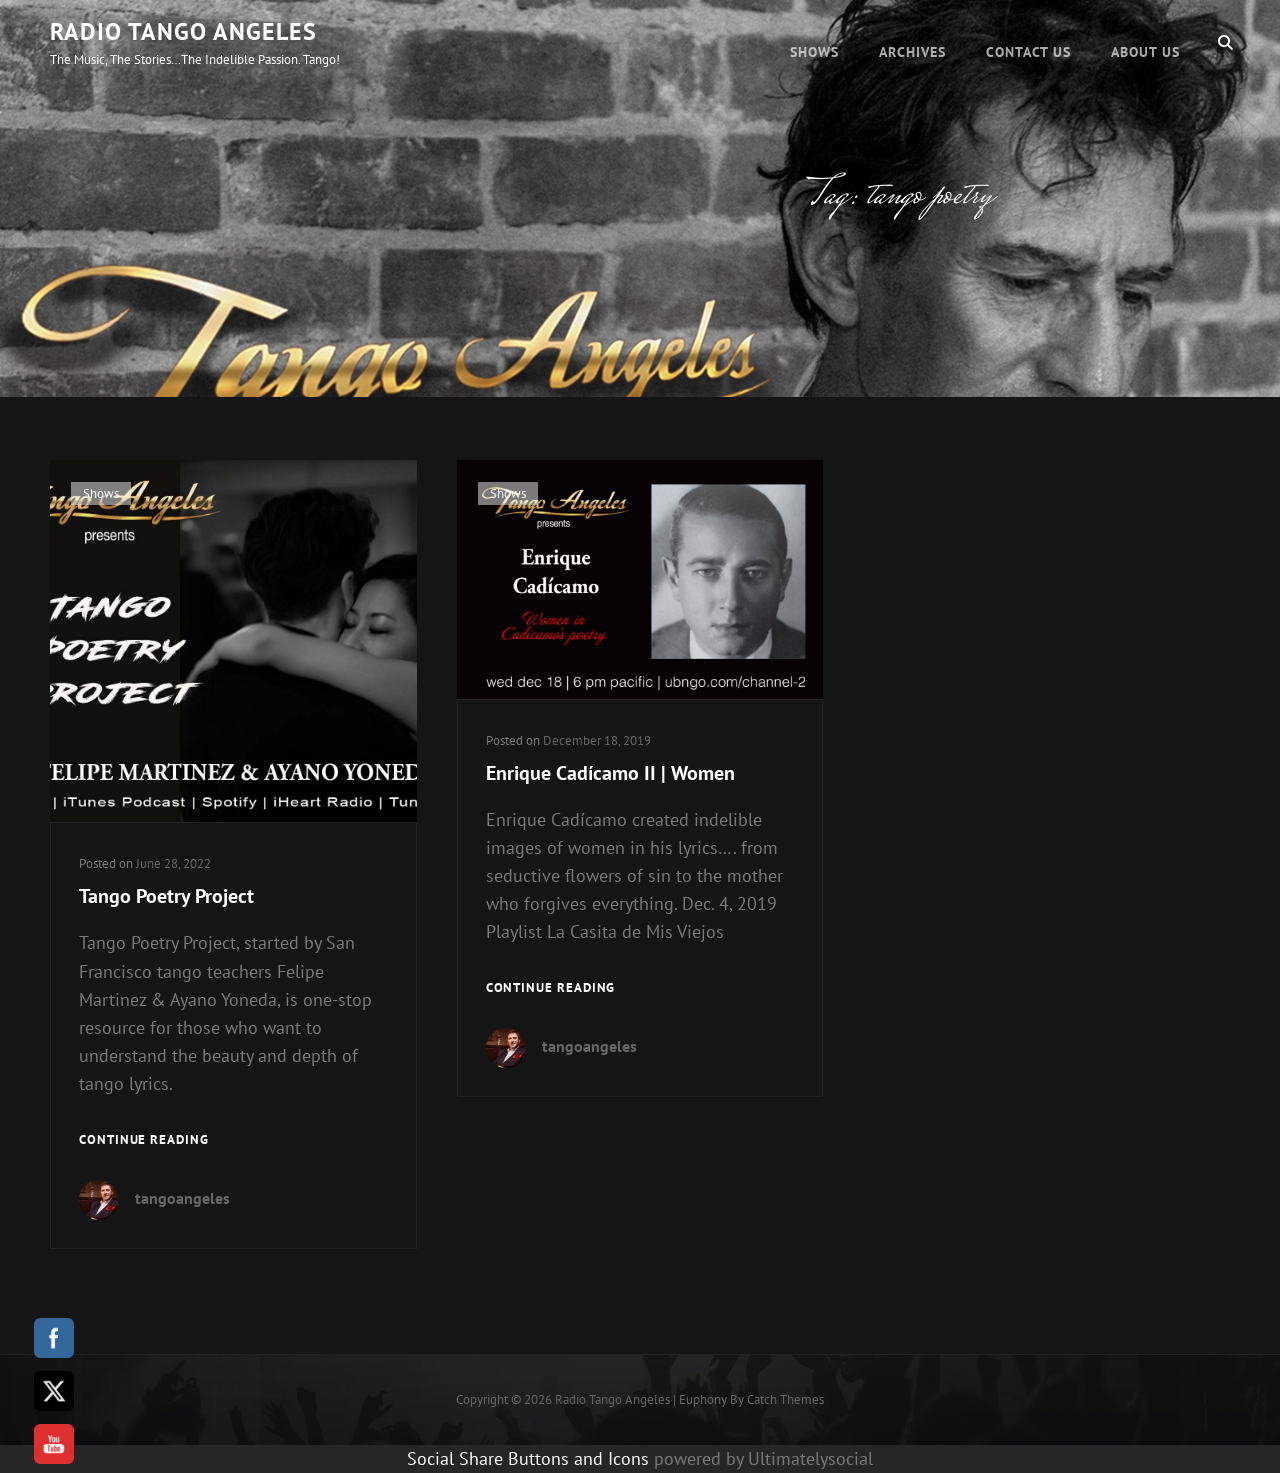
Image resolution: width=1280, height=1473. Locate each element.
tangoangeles (182, 1198)
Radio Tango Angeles (183, 31)
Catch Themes (785, 1399)
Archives (912, 42)
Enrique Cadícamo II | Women (610, 773)
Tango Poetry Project (166, 896)
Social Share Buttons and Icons (528, 1458)
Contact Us (1028, 42)
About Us (1145, 42)
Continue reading (144, 1140)
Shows (814, 42)
